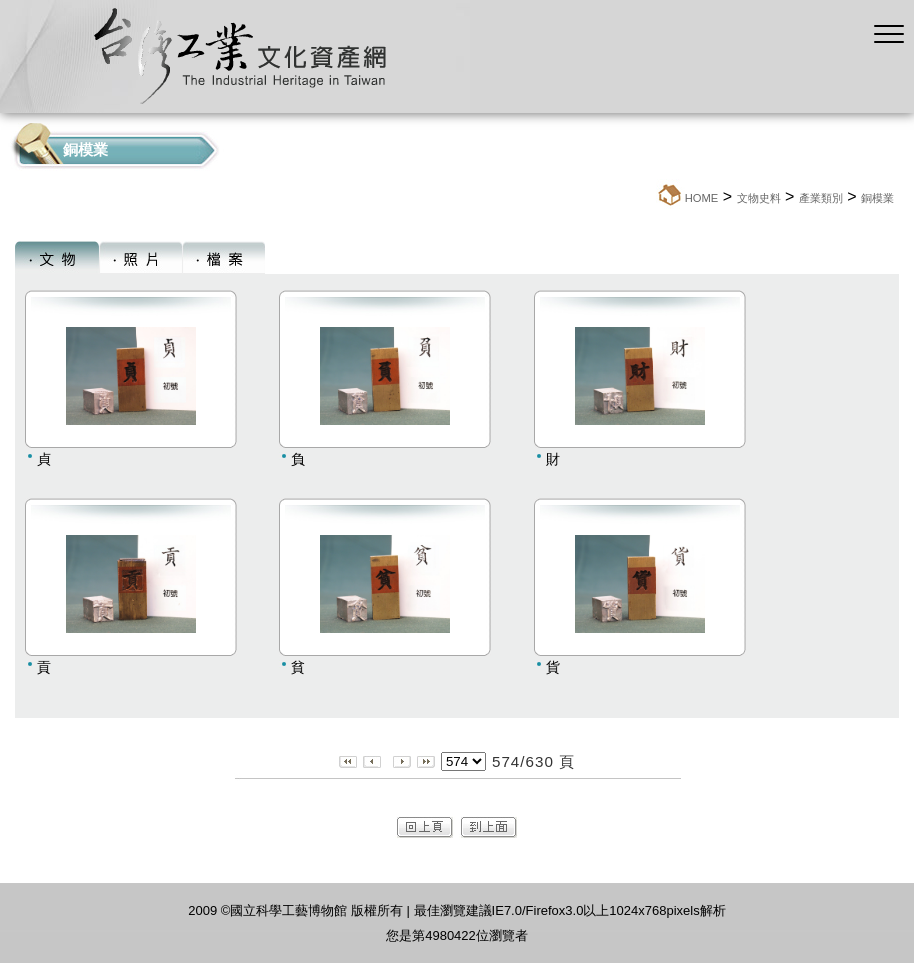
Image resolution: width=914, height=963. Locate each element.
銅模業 (877, 198)
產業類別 (821, 198)
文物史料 (759, 198)
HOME (702, 198)
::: (650, 197)
